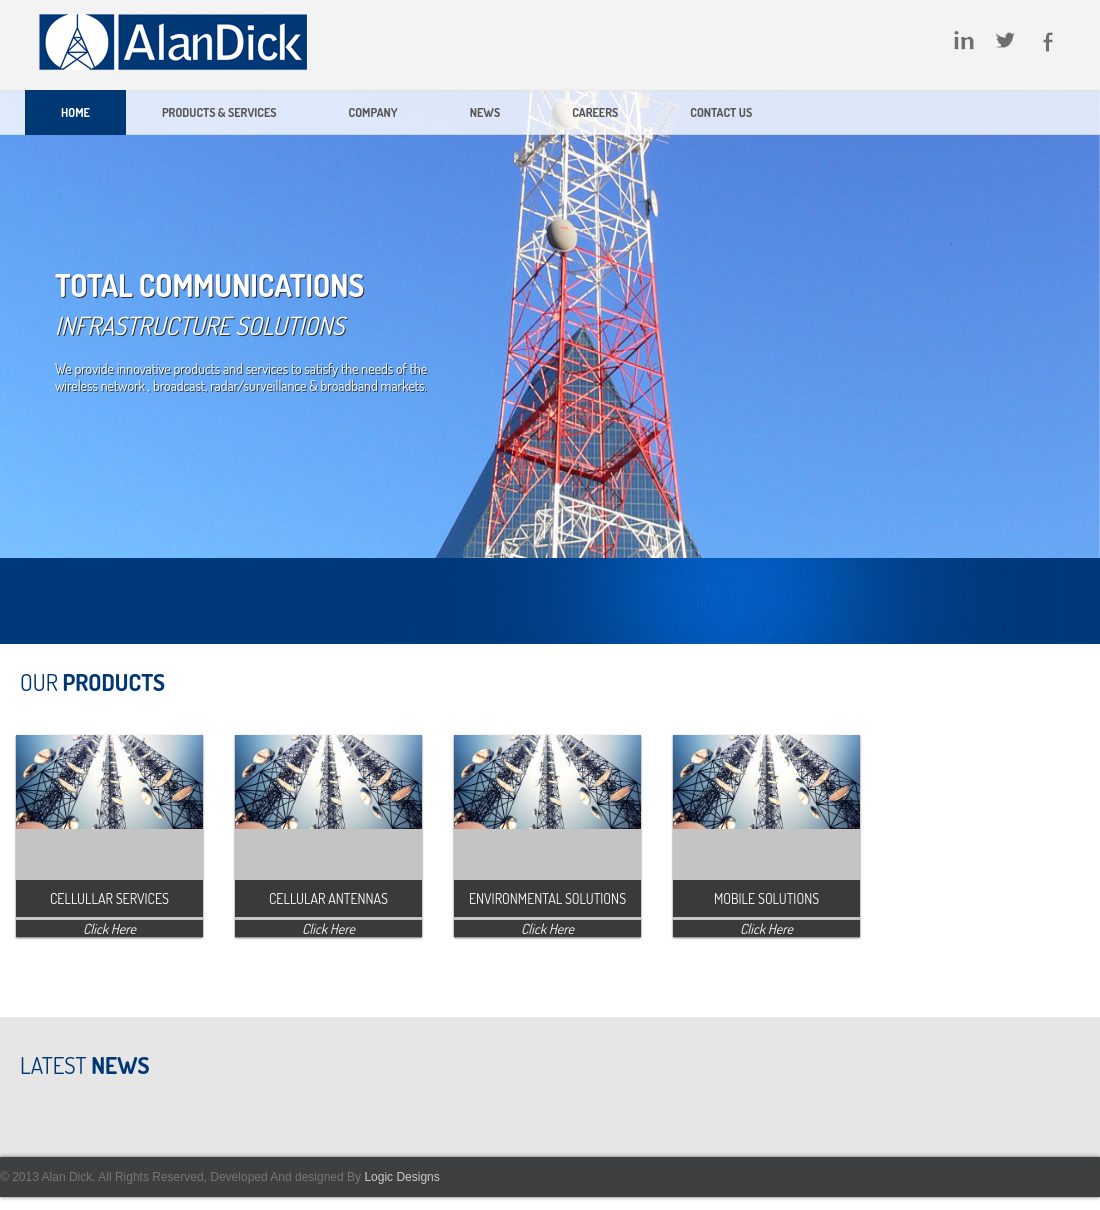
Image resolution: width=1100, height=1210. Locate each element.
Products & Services (219, 112)
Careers (595, 112)
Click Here (109, 928)
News (485, 112)
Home (75, 112)
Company (373, 112)
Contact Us (721, 112)
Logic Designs (400, 1177)
